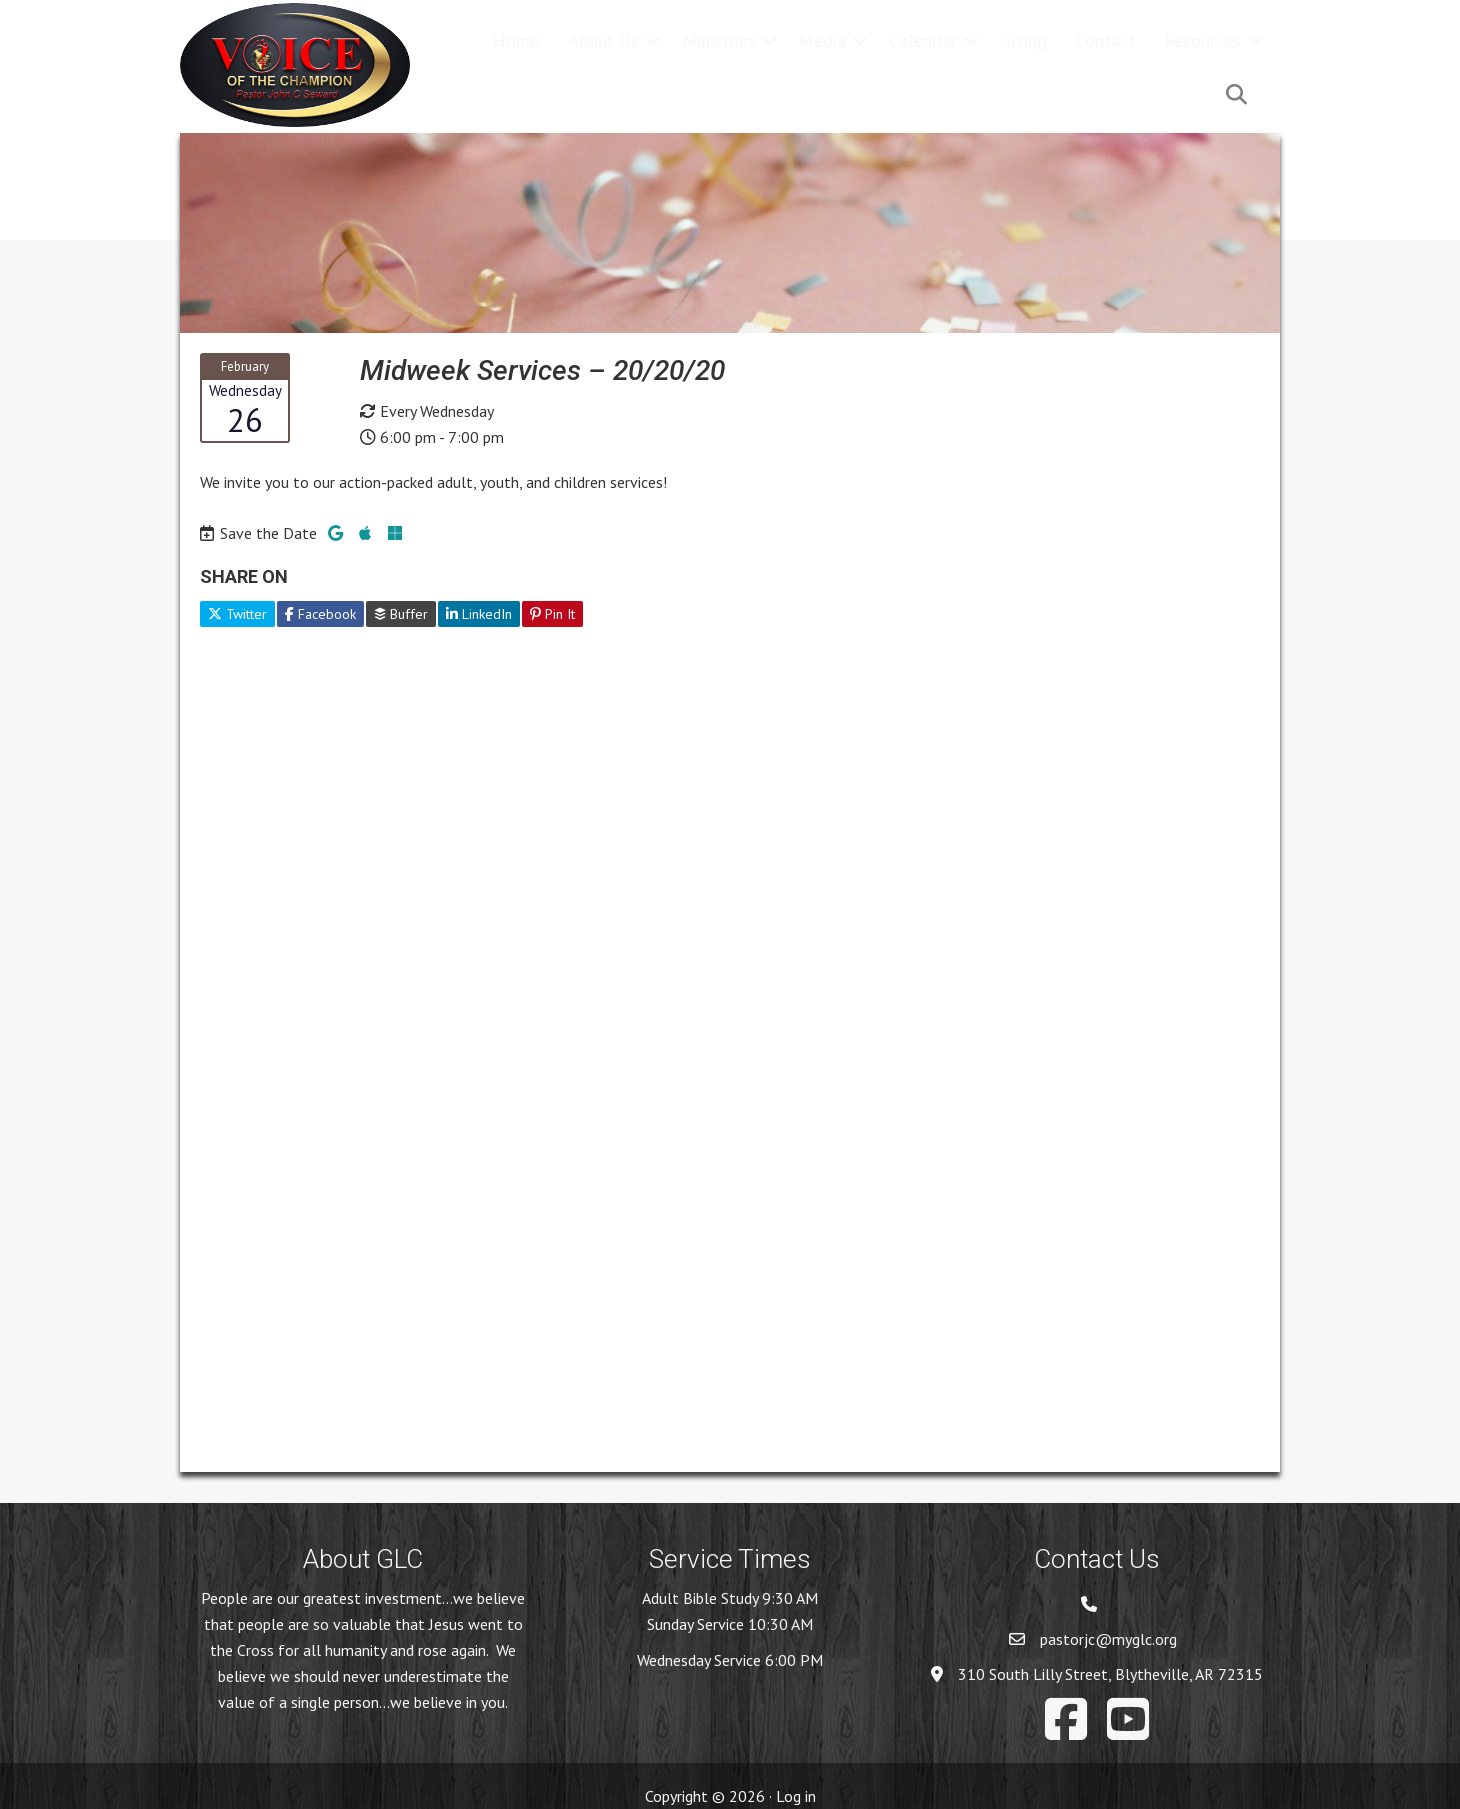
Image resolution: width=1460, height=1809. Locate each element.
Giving (1023, 40)
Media (822, 40)
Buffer (401, 614)
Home (516, 40)
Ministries (719, 40)
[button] (653, 40)
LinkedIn (479, 614)
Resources (1202, 40)
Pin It (552, 614)
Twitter (237, 614)
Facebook (320, 614)
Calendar (923, 40)
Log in (796, 1796)
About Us (603, 40)
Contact (1105, 40)
